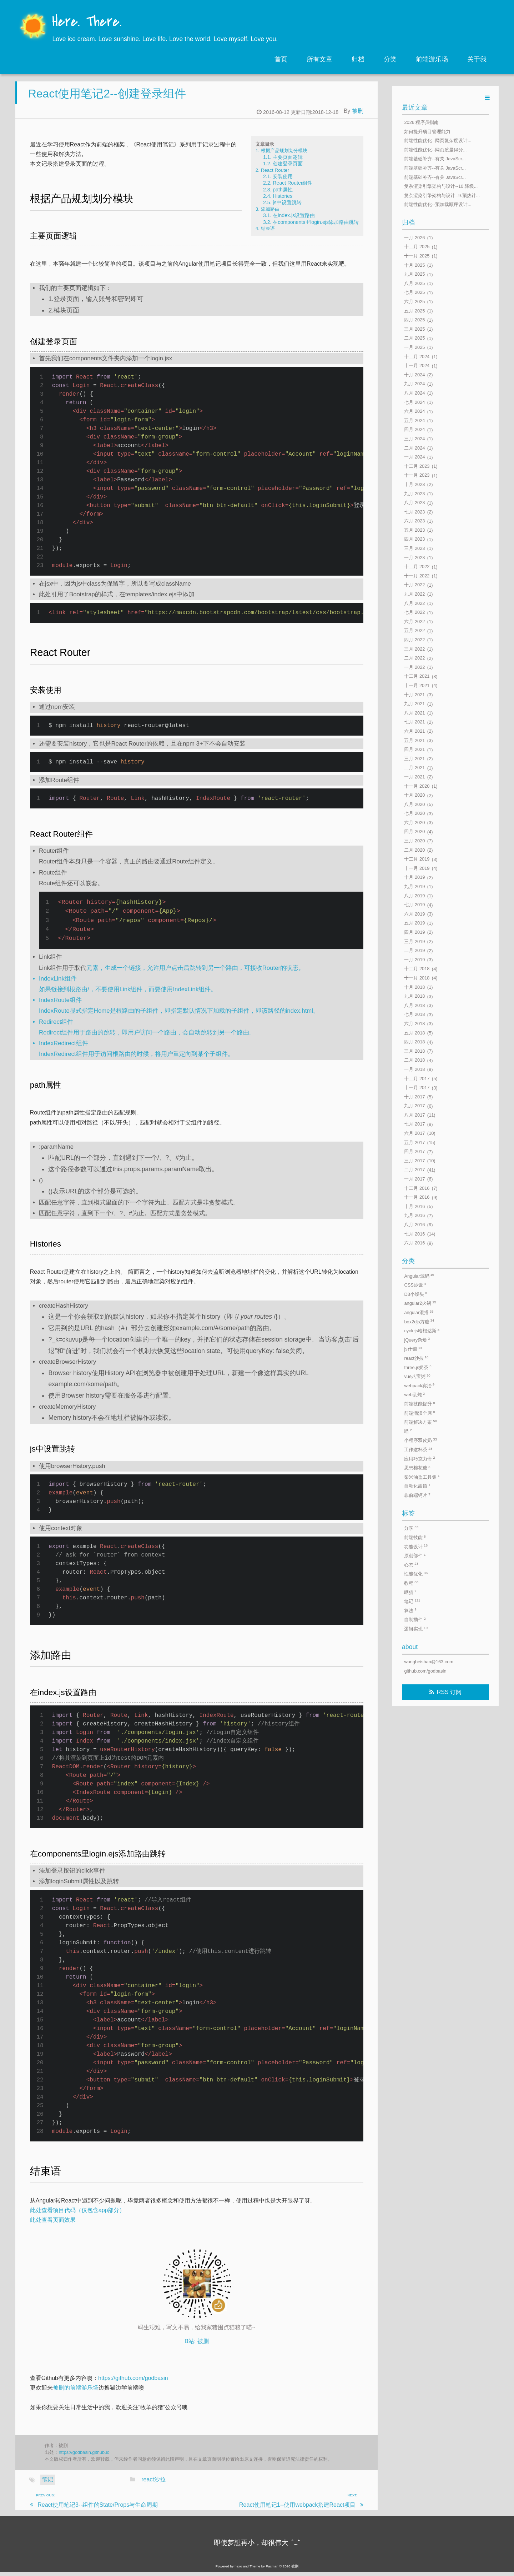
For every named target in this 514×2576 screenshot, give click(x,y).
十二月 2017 (416, 1078)
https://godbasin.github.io (84, 2456)
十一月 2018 (416, 978)
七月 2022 (414, 612)
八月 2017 (414, 1115)
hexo (238, 2570)
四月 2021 (414, 749)
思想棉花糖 (417, 1468)
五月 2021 (414, 740)
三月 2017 (414, 1160)
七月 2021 (414, 722)
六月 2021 (414, 731)
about (410, 1646)
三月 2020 (414, 840)
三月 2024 (414, 438)
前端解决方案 (420, 1422)
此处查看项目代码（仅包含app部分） (77, 2214)
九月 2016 (414, 1215)
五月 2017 (414, 1142)
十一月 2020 (416, 786)
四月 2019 (414, 932)
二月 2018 (414, 1060)
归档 (358, 59)
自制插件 (414, 1620)
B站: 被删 (197, 2345)
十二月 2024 (416, 356)
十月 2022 (414, 585)
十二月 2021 (416, 676)
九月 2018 (414, 996)
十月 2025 (414, 265)
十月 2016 (414, 1206)
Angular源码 (419, 1276)
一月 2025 (414, 347)
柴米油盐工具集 (421, 1477)
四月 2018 (414, 1042)
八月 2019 (414, 895)
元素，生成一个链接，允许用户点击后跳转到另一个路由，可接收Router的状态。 (195, 971)
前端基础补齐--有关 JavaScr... (434, 159)
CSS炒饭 (415, 1285)
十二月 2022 (416, 567)
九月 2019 (414, 886)
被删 (357, 115)
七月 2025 (414, 292)
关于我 (477, 59)
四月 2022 (414, 639)
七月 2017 (414, 1124)
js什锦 (413, 1349)
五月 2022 (414, 630)
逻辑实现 (416, 1629)
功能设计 (416, 1546)
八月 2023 (414, 503)
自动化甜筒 (417, 1486)
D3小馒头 (415, 1294)
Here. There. (87, 22)
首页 (280, 59)
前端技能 (414, 1537)
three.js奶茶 (417, 1367)
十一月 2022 (416, 575)
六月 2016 (414, 1243)
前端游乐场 (432, 59)
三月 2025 (414, 329)
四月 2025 (414, 320)
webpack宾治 (419, 1385)
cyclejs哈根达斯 (421, 1331)
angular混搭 (418, 1312)
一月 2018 (414, 1069)
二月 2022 (414, 658)
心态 (411, 1565)
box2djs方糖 (419, 1321)
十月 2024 (414, 374)
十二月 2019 (416, 859)
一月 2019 (414, 959)
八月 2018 (414, 1005)
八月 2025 (414, 283)
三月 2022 (414, 649)
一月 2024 (414, 457)
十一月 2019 (416, 868)
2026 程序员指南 (421, 122)
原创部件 (414, 1556)
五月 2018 (414, 1033)
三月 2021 (414, 758)
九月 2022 (414, 594)
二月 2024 (414, 448)
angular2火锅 (420, 1303)
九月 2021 (414, 704)
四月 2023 (414, 539)
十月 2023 (414, 484)
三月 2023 (414, 548)
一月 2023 (414, 557)
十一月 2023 (416, 475)
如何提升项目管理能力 (427, 131)
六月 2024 (414, 411)
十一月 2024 (416, 366)
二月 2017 (414, 1170)
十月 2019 (414, 877)
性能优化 (416, 1574)
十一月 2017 (416, 1088)
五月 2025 (414, 311)
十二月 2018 (416, 969)
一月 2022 (414, 667)
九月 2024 (414, 384)
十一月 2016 (416, 1197)
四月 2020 (414, 832)
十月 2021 (414, 694)
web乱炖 (414, 1395)
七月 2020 (414, 813)
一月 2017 (414, 1179)
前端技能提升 (419, 1404)
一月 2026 (414, 237)
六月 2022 (414, 621)
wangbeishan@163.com (428, 1662)
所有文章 (319, 59)
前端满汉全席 (419, 1413)
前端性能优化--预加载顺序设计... (437, 204)
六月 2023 (414, 521)
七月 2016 (414, 1234)
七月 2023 (414, 512)
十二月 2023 (416, 466)
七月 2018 (414, 1014)
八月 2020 (414, 804)
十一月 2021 (416, 685)
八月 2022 (414, 603)
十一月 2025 (416, 256)
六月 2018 (414, 1023)
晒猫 (410, 1592)
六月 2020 (414, 822)
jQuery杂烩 (417, 1340)
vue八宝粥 (417, 1376)
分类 (390, 59)
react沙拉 (153, 2484)
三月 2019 (414, 941)
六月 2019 (414, 914)
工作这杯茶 (418, 1450)
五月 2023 (414, 530)
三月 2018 (414, 1051)
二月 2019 (414, 950)
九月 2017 (414, 1106)
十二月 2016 (416, 1188)
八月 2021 (414, 713)
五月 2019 (414, 923)
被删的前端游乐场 (76, 2392)
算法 (410, 1610)
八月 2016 (414, 1224)
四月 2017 (414, 1151)
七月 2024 (414, 402)
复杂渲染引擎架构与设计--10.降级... (441, 186)
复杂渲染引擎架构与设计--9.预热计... (442, 195)
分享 (411, 1528)
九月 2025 (414, 274)
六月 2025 (414, 301)
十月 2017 (414, 1096)
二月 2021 (414, 768)
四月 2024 (414, 429)
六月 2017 (414, 1133)
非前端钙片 (417, 1495)
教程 (411, 1583)
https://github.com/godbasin (133, 2382)
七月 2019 (414, 905)
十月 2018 (414, 987)
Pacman (272, 2570)
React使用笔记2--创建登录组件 (107, 97)
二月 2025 (414, 338)
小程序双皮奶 (420, 1440)
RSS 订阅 (449, 1692)
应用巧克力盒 (419, 1458)
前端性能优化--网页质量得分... (435, 149)
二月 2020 (414, 850)
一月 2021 (414, 777)
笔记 (47, 2484)
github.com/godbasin (425, 1671)
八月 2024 (414, 393)
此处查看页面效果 (53, 2224)
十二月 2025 (416, 247)
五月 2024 (414, 420)
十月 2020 (414, 795)
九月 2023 (414, 493)
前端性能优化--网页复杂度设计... (437, 141)
